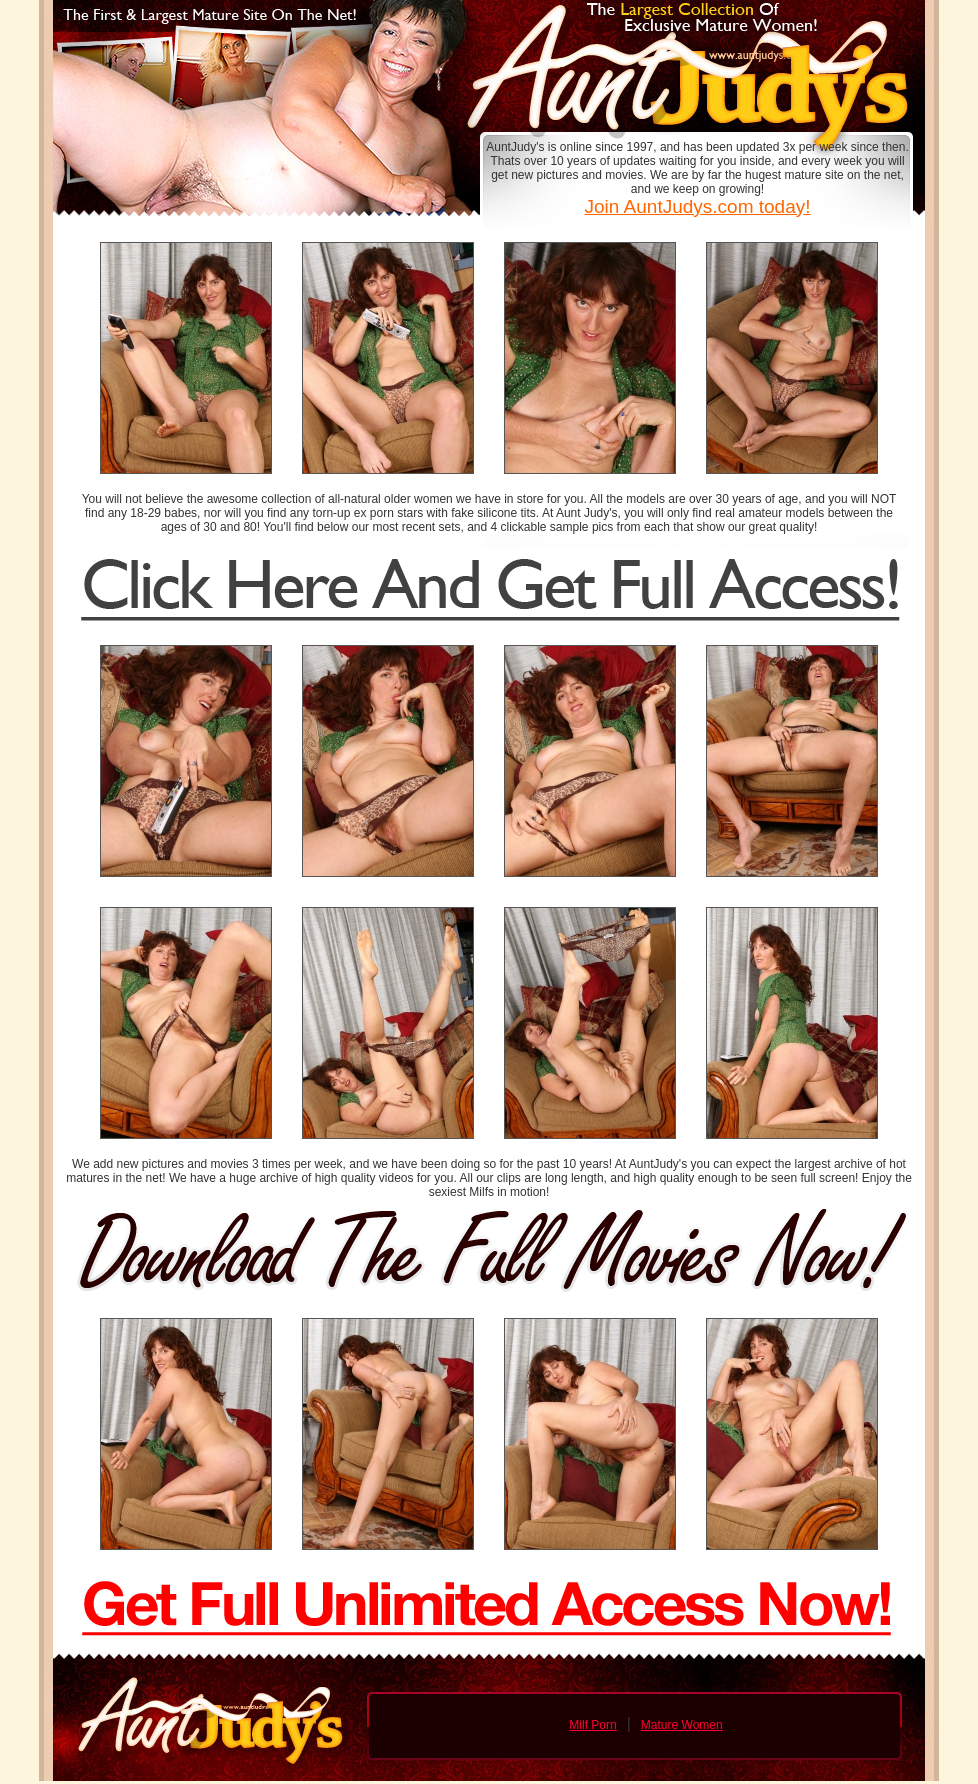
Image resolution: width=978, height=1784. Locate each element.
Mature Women (682, 1725)
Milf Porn (592, 1725)
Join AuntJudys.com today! (697, 206)
